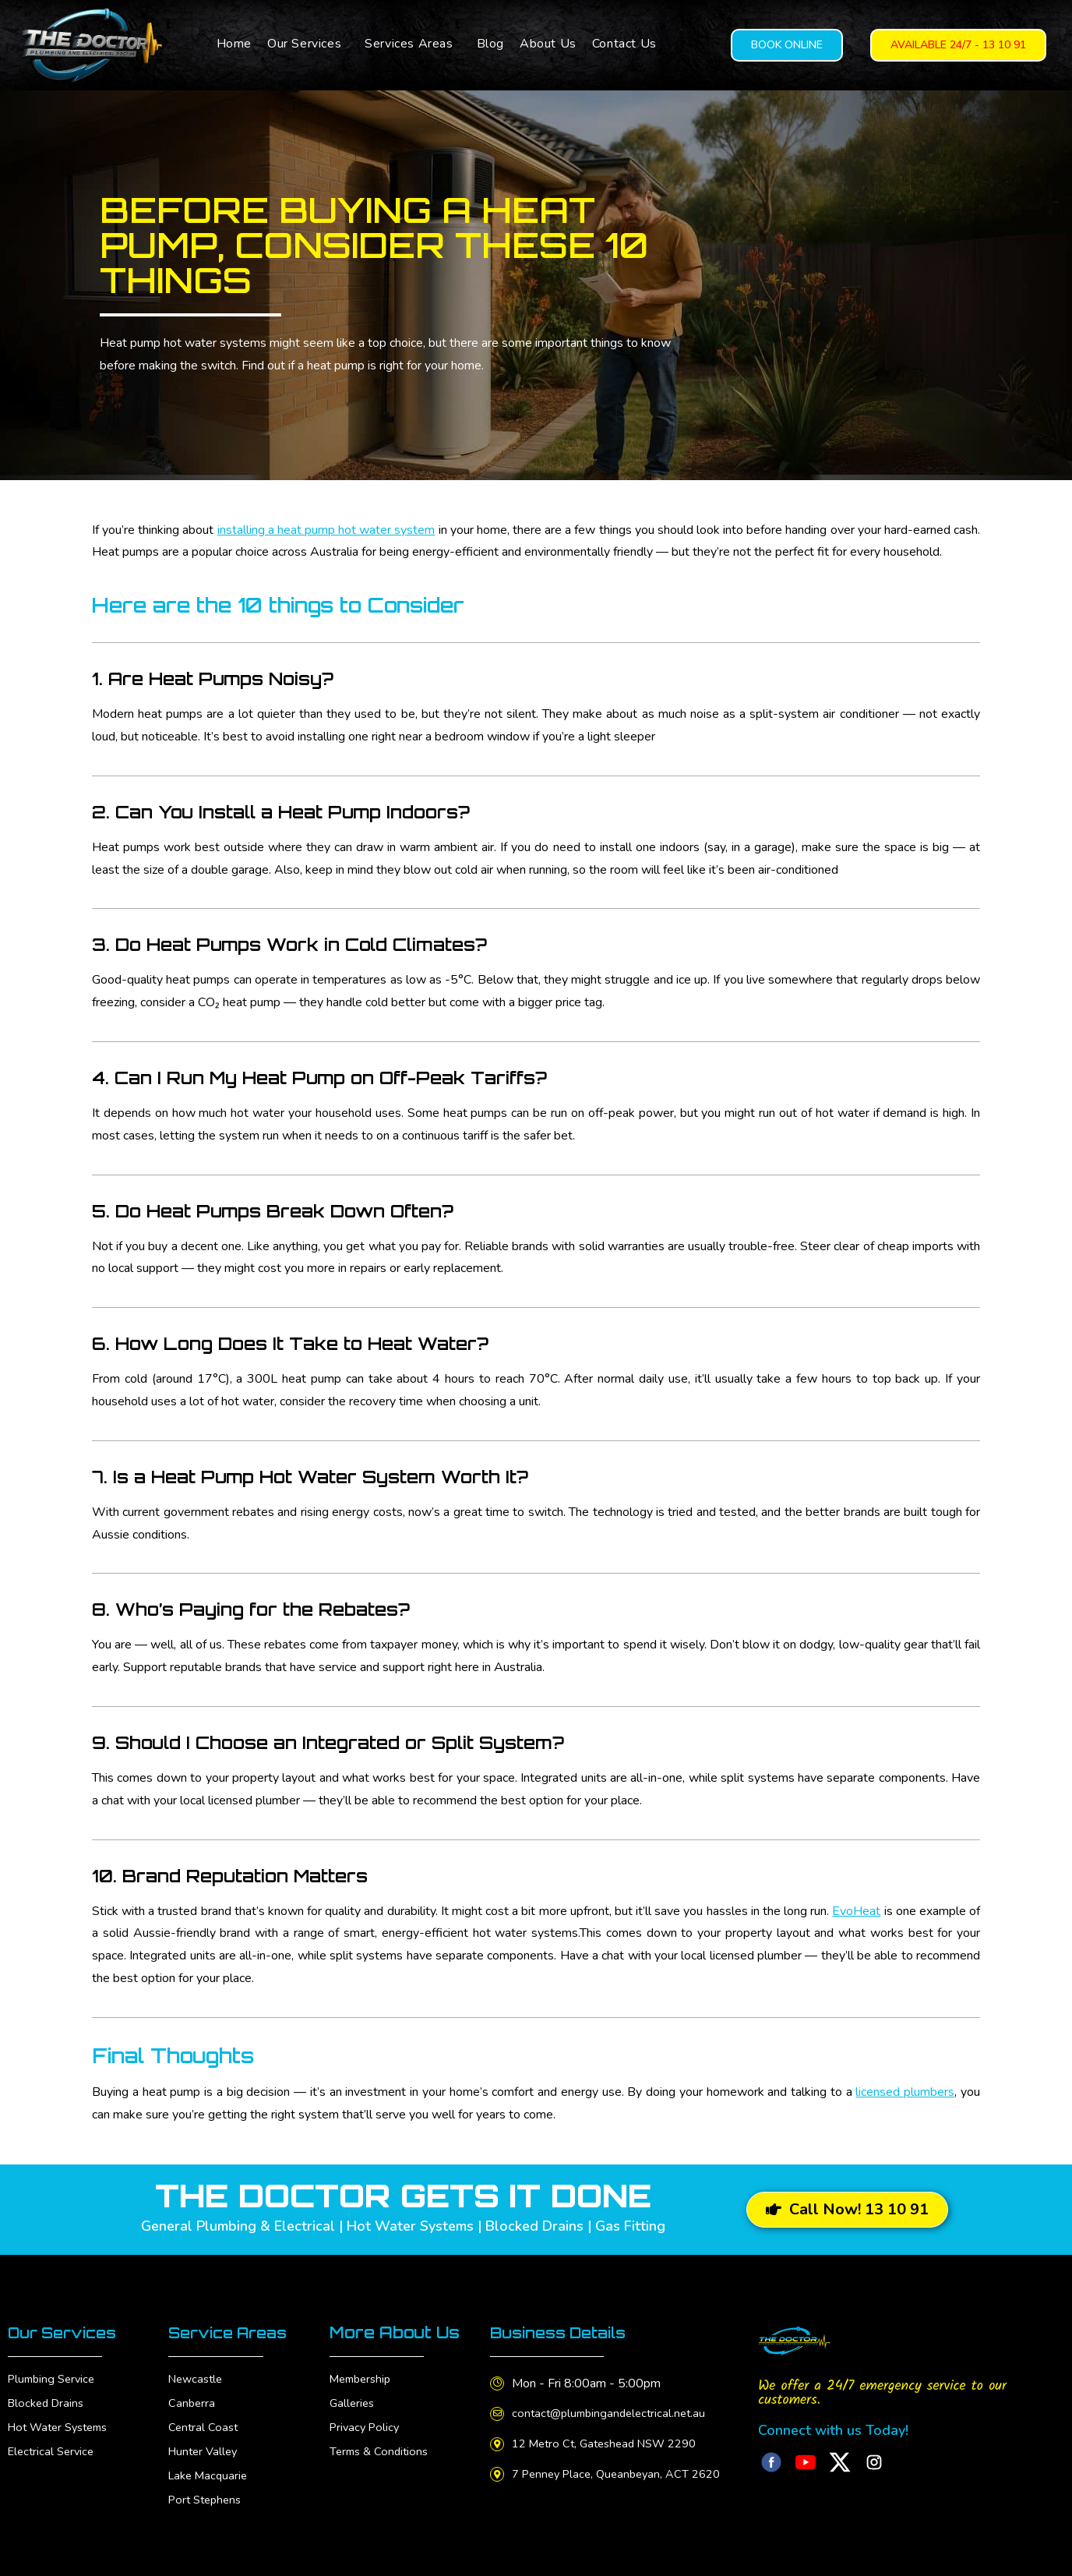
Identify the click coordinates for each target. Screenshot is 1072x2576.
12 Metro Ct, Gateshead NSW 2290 (617, 2443)
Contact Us (624, 43)
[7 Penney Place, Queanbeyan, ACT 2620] (499, 2474)
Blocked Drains (49, 2403)
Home (234, 43)
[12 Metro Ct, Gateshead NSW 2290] (499, 2444)
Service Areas (232, 2332)
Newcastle (197, 2378)
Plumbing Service (54, 2378)
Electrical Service (54, 2451)
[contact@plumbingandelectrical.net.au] (499, 2414)
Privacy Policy (367, 2427)
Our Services (304, 43)
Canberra (192, 2403)
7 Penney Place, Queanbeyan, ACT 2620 (628, 2473)
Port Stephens (208, 2499)
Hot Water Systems (63, 2427)
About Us (548, 43)
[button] (308, 44)
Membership (363, 2378)
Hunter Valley (205, 2451)
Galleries (353, 2403)
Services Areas (409, 43)
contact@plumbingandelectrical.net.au (618, 2413)
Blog (490, 43)
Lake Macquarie (210, 2475)
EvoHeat (856, 1911)
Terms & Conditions (382, 2451)
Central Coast (204, 2427)
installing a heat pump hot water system (326, 530)
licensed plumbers (904, 2092)
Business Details (563, 2332)
